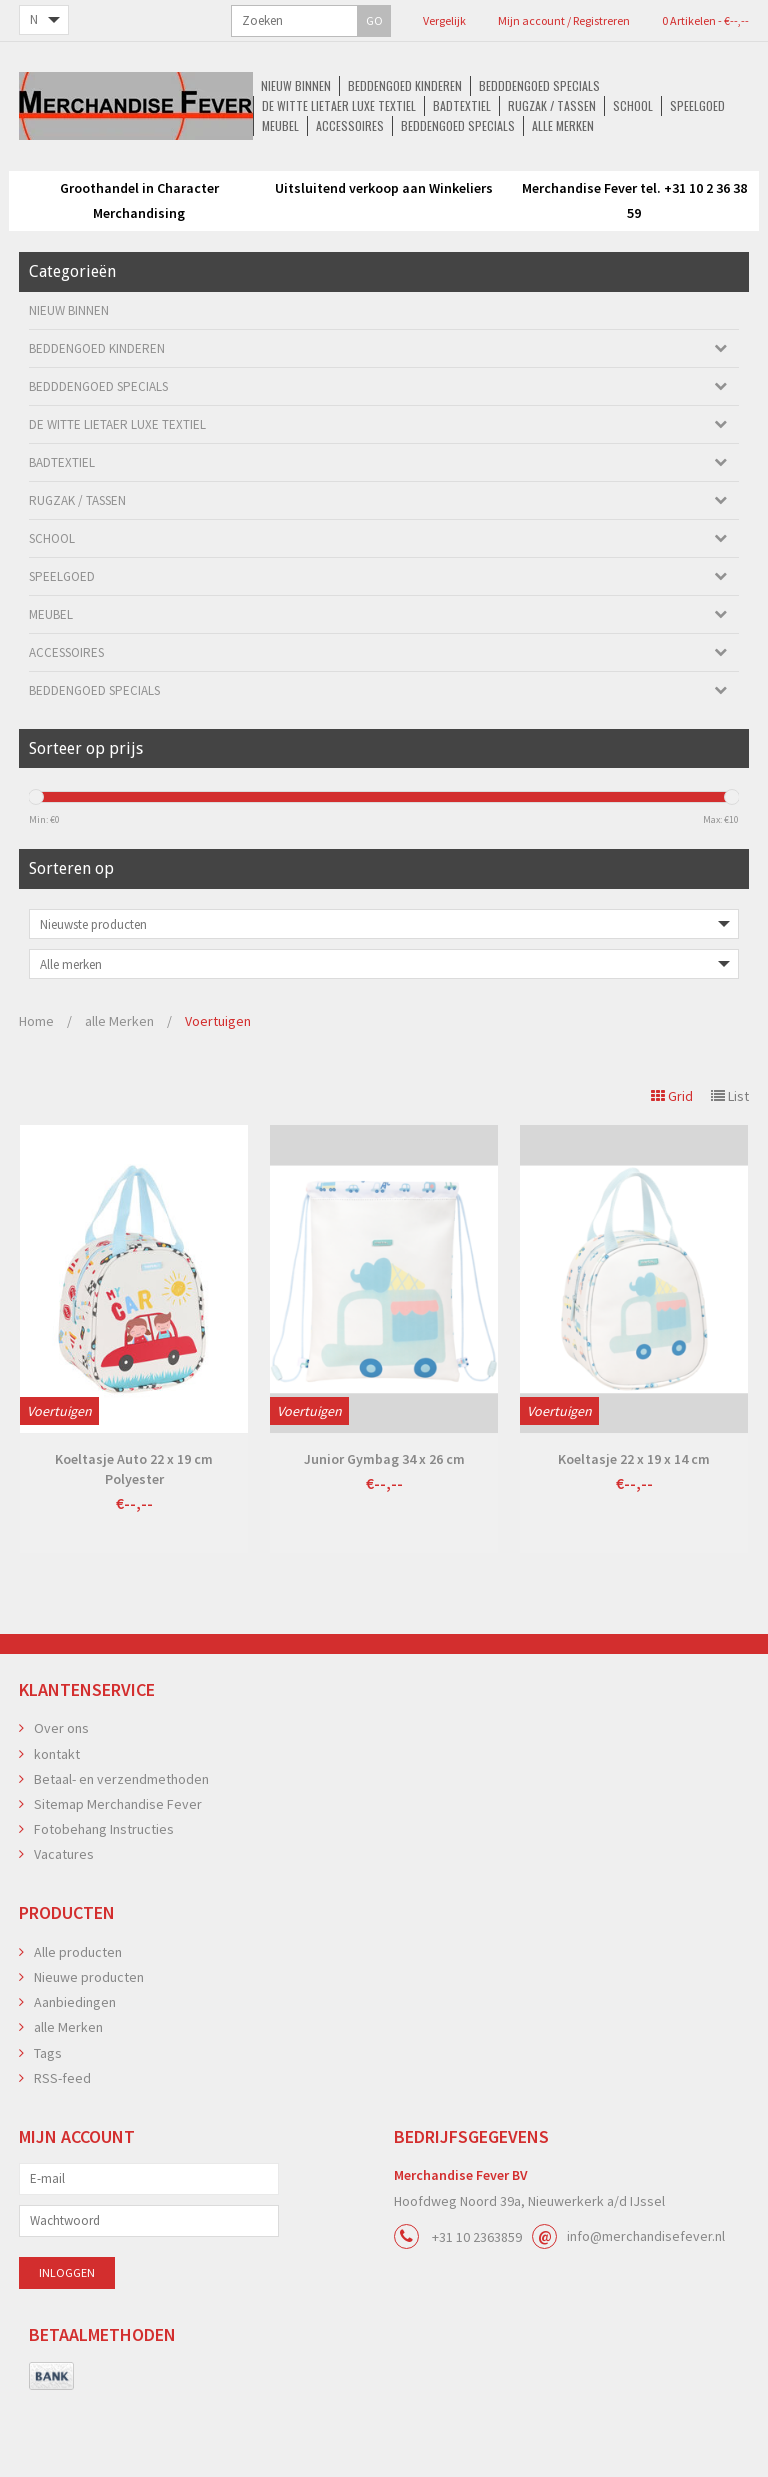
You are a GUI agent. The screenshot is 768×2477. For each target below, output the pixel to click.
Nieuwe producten (89, 2040)
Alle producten (78, 2015)
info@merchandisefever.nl (646, 2299)
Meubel (300, 191)
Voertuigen (218, 1084)
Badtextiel (600, 171)
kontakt (57, 1817)
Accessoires (373, 191)
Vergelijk (343, 20)
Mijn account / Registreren (447, 20)
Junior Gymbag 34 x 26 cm (384, 1522)
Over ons (61, 1791)
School (167, 191)
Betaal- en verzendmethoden (121, 1842)
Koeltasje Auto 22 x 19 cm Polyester (134, 1532)
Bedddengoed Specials (316, 171)
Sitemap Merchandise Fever (118, 1867)
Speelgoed (234, 191)
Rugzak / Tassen (693, 171)
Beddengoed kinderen (179, 171)
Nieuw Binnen (67, 171)
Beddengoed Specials (484, 191)
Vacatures (64, 1917)
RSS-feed (62, 2141)
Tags (48, 2116)
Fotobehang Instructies (104, 1892)
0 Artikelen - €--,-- (572, 20)
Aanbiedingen (75, 2065)
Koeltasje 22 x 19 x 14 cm (634, 1522)
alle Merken (592, 191)
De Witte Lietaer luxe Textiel (474, 171)
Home (36, 1084)
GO (162, 20)
